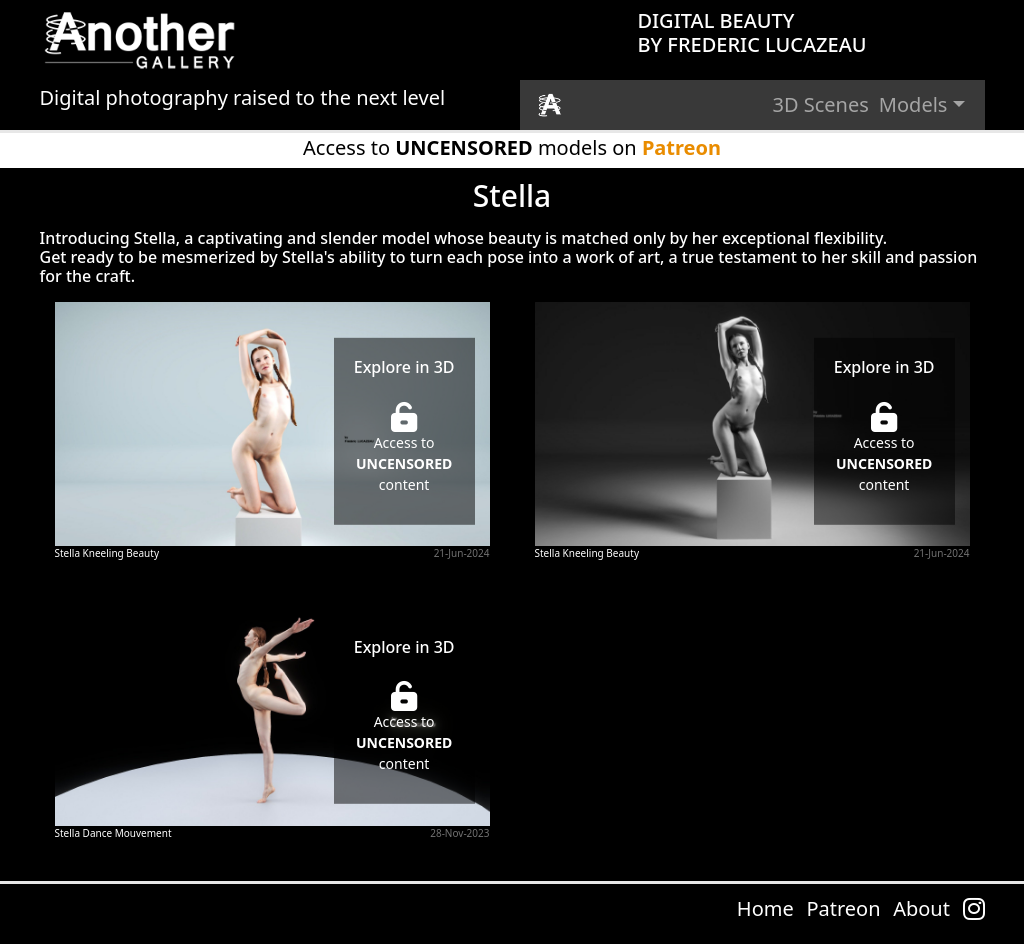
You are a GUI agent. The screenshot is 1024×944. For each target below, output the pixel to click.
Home (765, 908)
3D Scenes (821, 104)
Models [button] (913, 104)
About (921, 908)
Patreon (843, 908)
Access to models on (512, 147)
